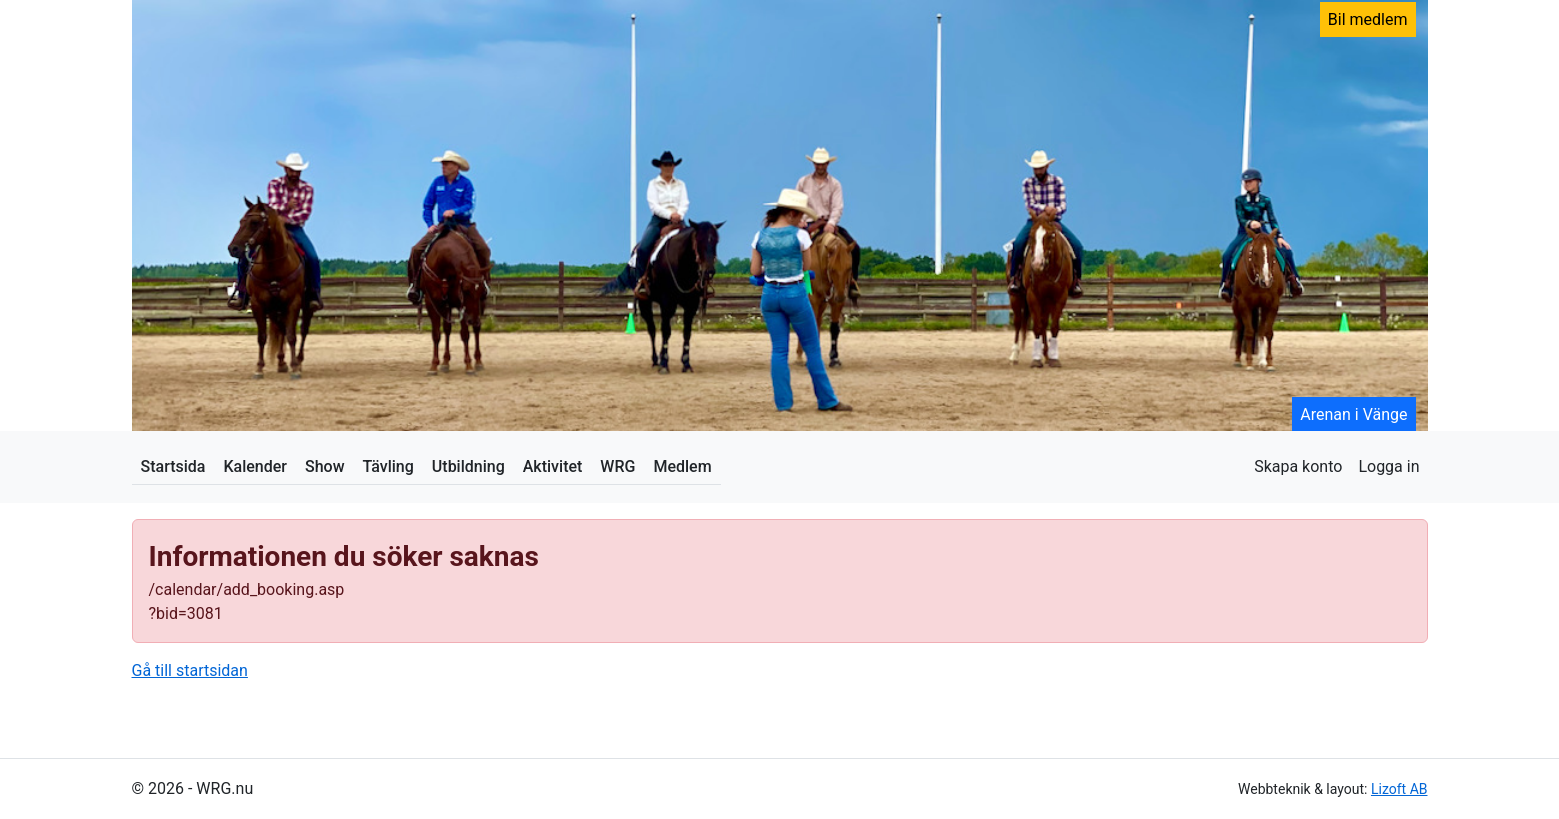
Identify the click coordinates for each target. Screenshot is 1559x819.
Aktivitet (553, 466)
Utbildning (468, 466)
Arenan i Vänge (1353, 414)
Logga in (1388, 466)
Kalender (255, 466)
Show (325, 466)
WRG (617, 466)
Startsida (173, 466)
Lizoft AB (1399, 789)
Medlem (682, 466)
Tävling (388, 466)
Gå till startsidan (190, 670)
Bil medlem (1368, 19)
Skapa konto (1298, 466)
